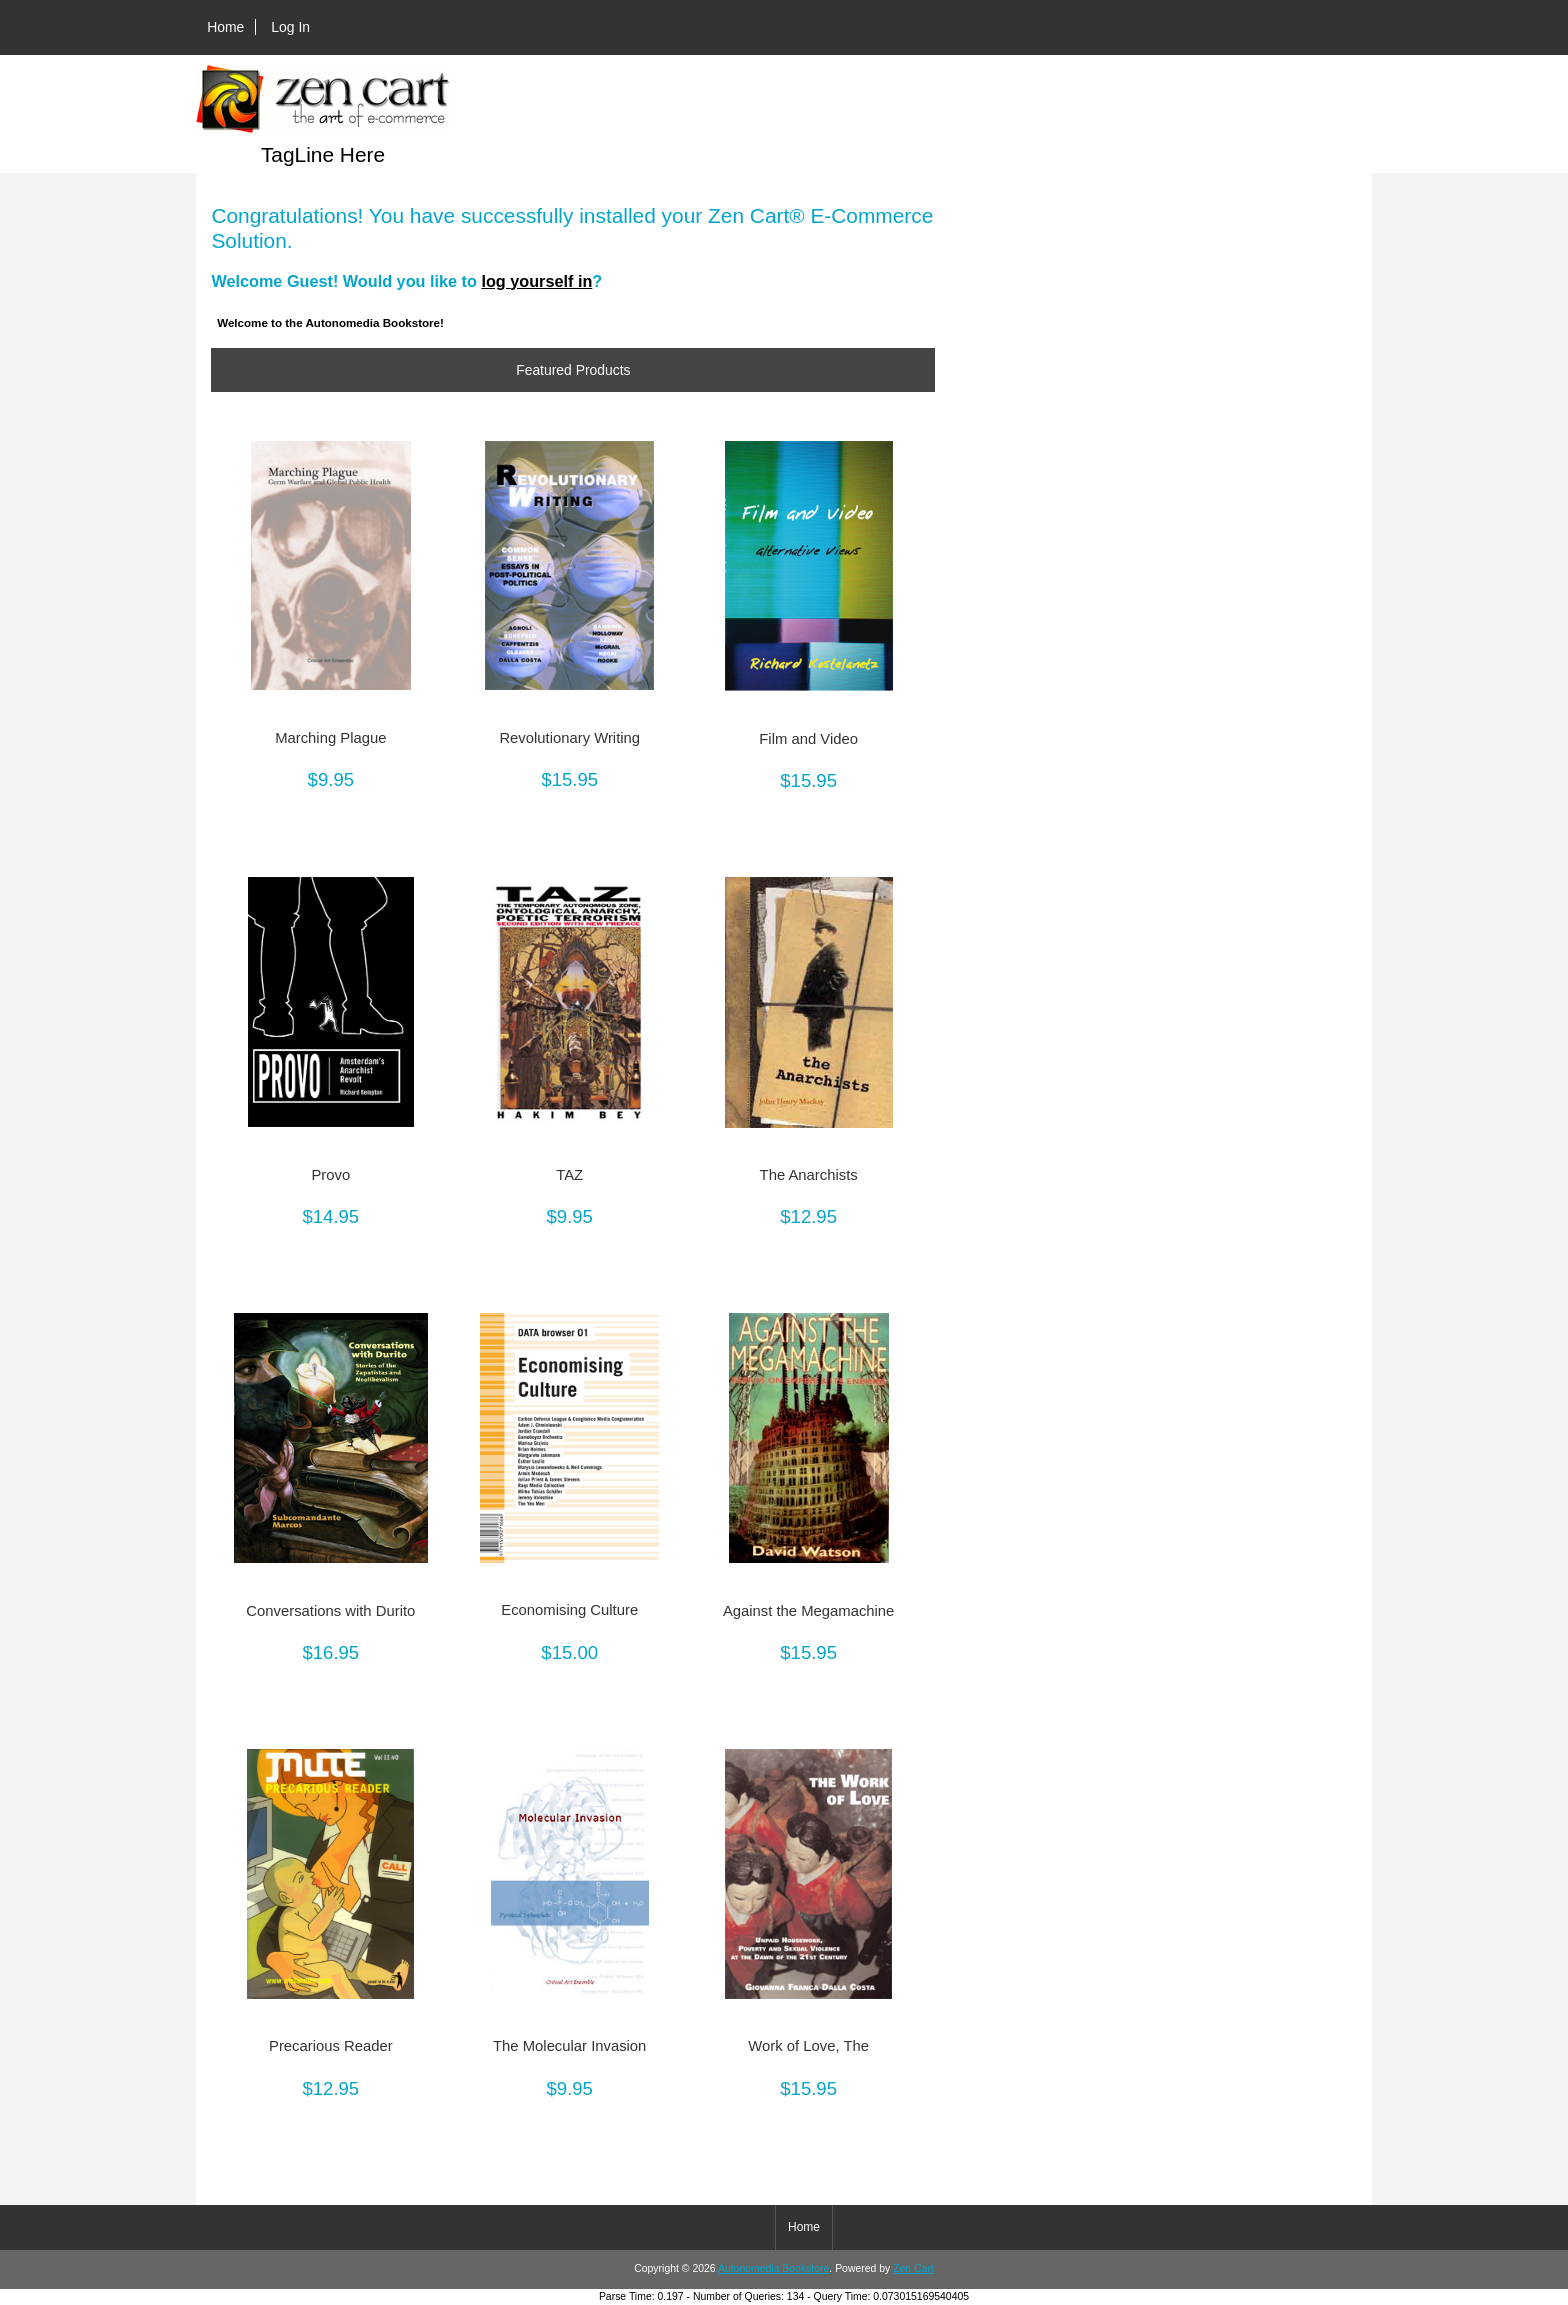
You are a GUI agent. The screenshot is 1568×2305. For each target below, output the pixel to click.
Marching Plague (330, 738)
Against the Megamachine (808, 1611)
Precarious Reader (331, 2046)
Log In (290, 27)
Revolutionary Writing (569, 738)
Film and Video (808, 739)
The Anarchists (809, 1175)
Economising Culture (569, 1610)
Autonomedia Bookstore (773, 2268)
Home (225, 27)
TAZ (569, 1175)
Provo (330, 1175)
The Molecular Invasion (569, 2046)
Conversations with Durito (330, 1611)
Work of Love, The (808, 2046)
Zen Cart (913, 2268)
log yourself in (536, 281)
